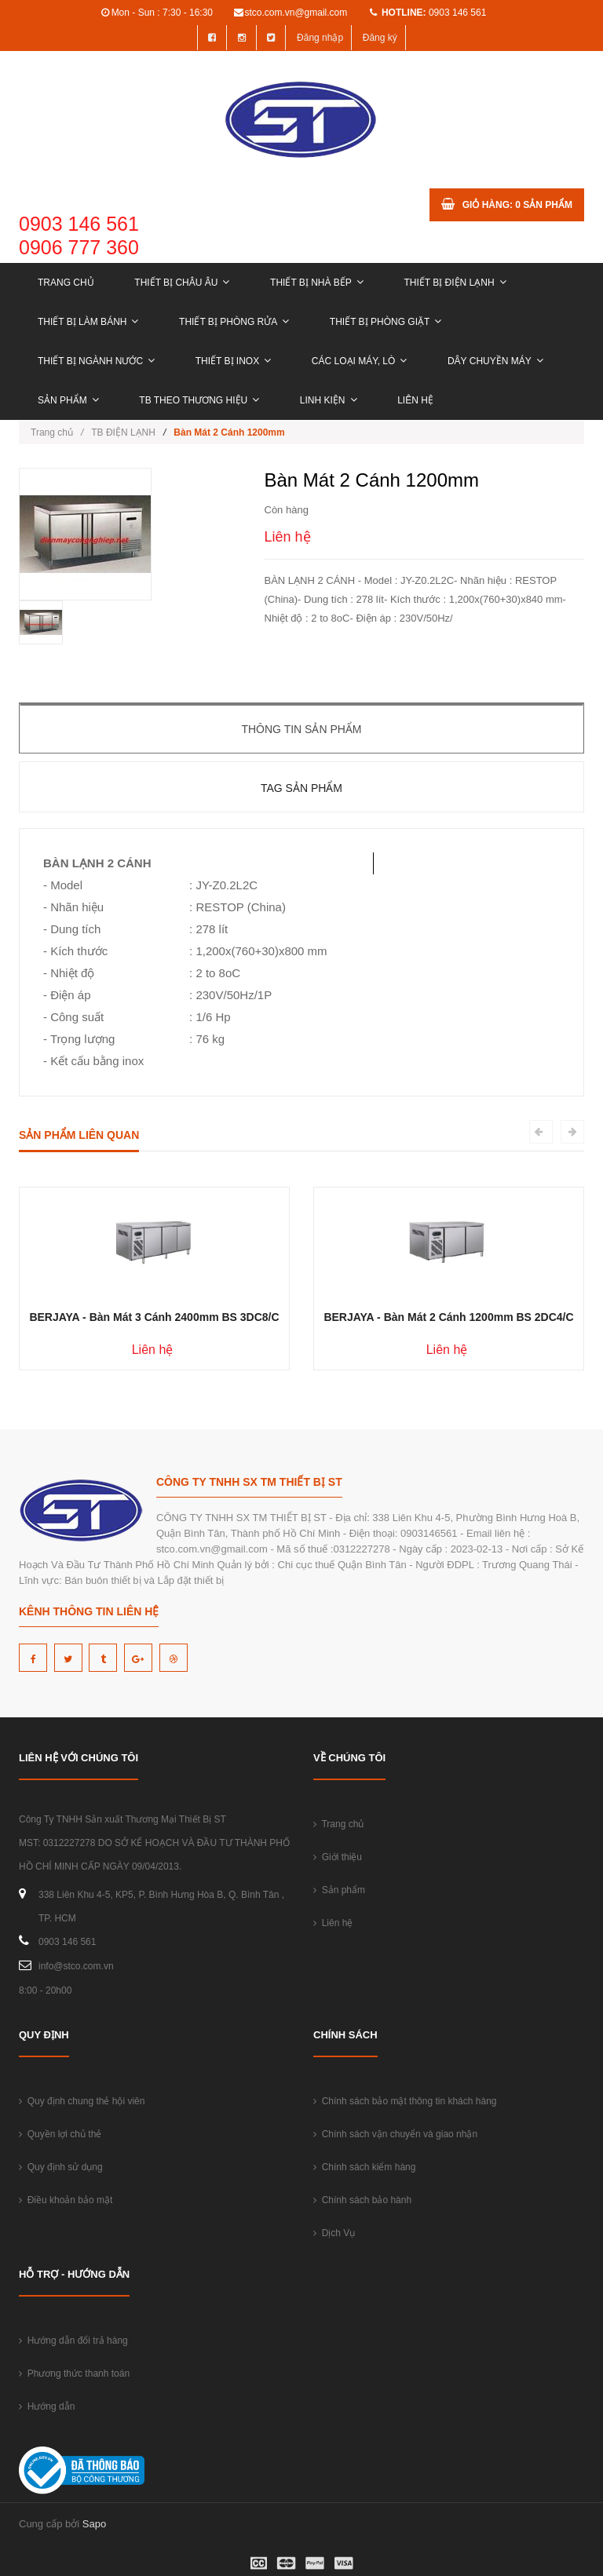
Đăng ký (380, 37)
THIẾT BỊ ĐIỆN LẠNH (455, 282)
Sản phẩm (68, 400)
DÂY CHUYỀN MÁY (495, 361)
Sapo (94, 2524)
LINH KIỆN (328, 400)
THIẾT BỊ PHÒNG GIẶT (385, 321)
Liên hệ (415, 400)
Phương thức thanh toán (74, 2373)
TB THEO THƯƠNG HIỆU (199, 400)
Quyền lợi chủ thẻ (60, 2134)
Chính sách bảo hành (362, 2200)
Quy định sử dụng (61, 2167)
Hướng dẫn (47, 2406)
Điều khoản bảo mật (65, 2200)
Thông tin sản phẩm (301, 729)
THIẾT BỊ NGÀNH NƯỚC (96, 361)
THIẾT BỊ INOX (233, 361)
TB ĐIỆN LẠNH (123, 432)
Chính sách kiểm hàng (364, 2167)
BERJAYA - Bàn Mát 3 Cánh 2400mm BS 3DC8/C (154, 1317)
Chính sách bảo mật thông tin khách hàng (404, 2101)
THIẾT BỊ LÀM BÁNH (88, 321)
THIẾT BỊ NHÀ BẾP (317, 282)
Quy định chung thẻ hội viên (81, 2101)
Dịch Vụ (334, 2233)
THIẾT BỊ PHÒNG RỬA (234, 321)
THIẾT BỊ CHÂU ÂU (181, 282)
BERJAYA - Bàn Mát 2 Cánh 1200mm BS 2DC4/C (448, 1317)
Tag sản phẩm (301, 788)
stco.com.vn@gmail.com (295, 12)
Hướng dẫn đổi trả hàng (73, 2340)
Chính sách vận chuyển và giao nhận (395, 2134)
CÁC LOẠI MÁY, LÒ (359, 361)
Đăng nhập (320, 37)
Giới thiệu (337, 1857)
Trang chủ (66, 282)
